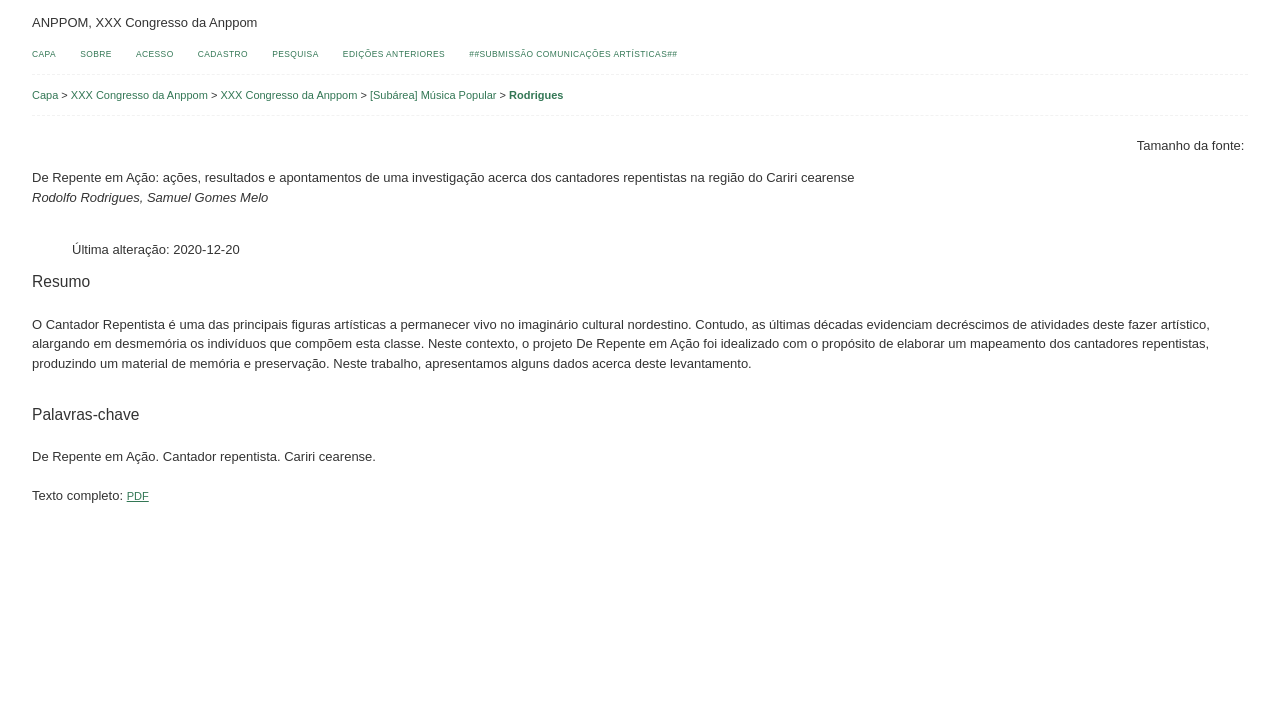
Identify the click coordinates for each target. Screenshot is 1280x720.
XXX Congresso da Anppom (139, 95)
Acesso (155, 54)
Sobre (96, 54)
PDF (138, 496)
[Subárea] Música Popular (433, 95)
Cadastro (223, 54)
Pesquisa (295, 54)
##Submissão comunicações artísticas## (573, 54)
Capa (44, 54)
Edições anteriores (394, 54)
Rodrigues (536, 95)
